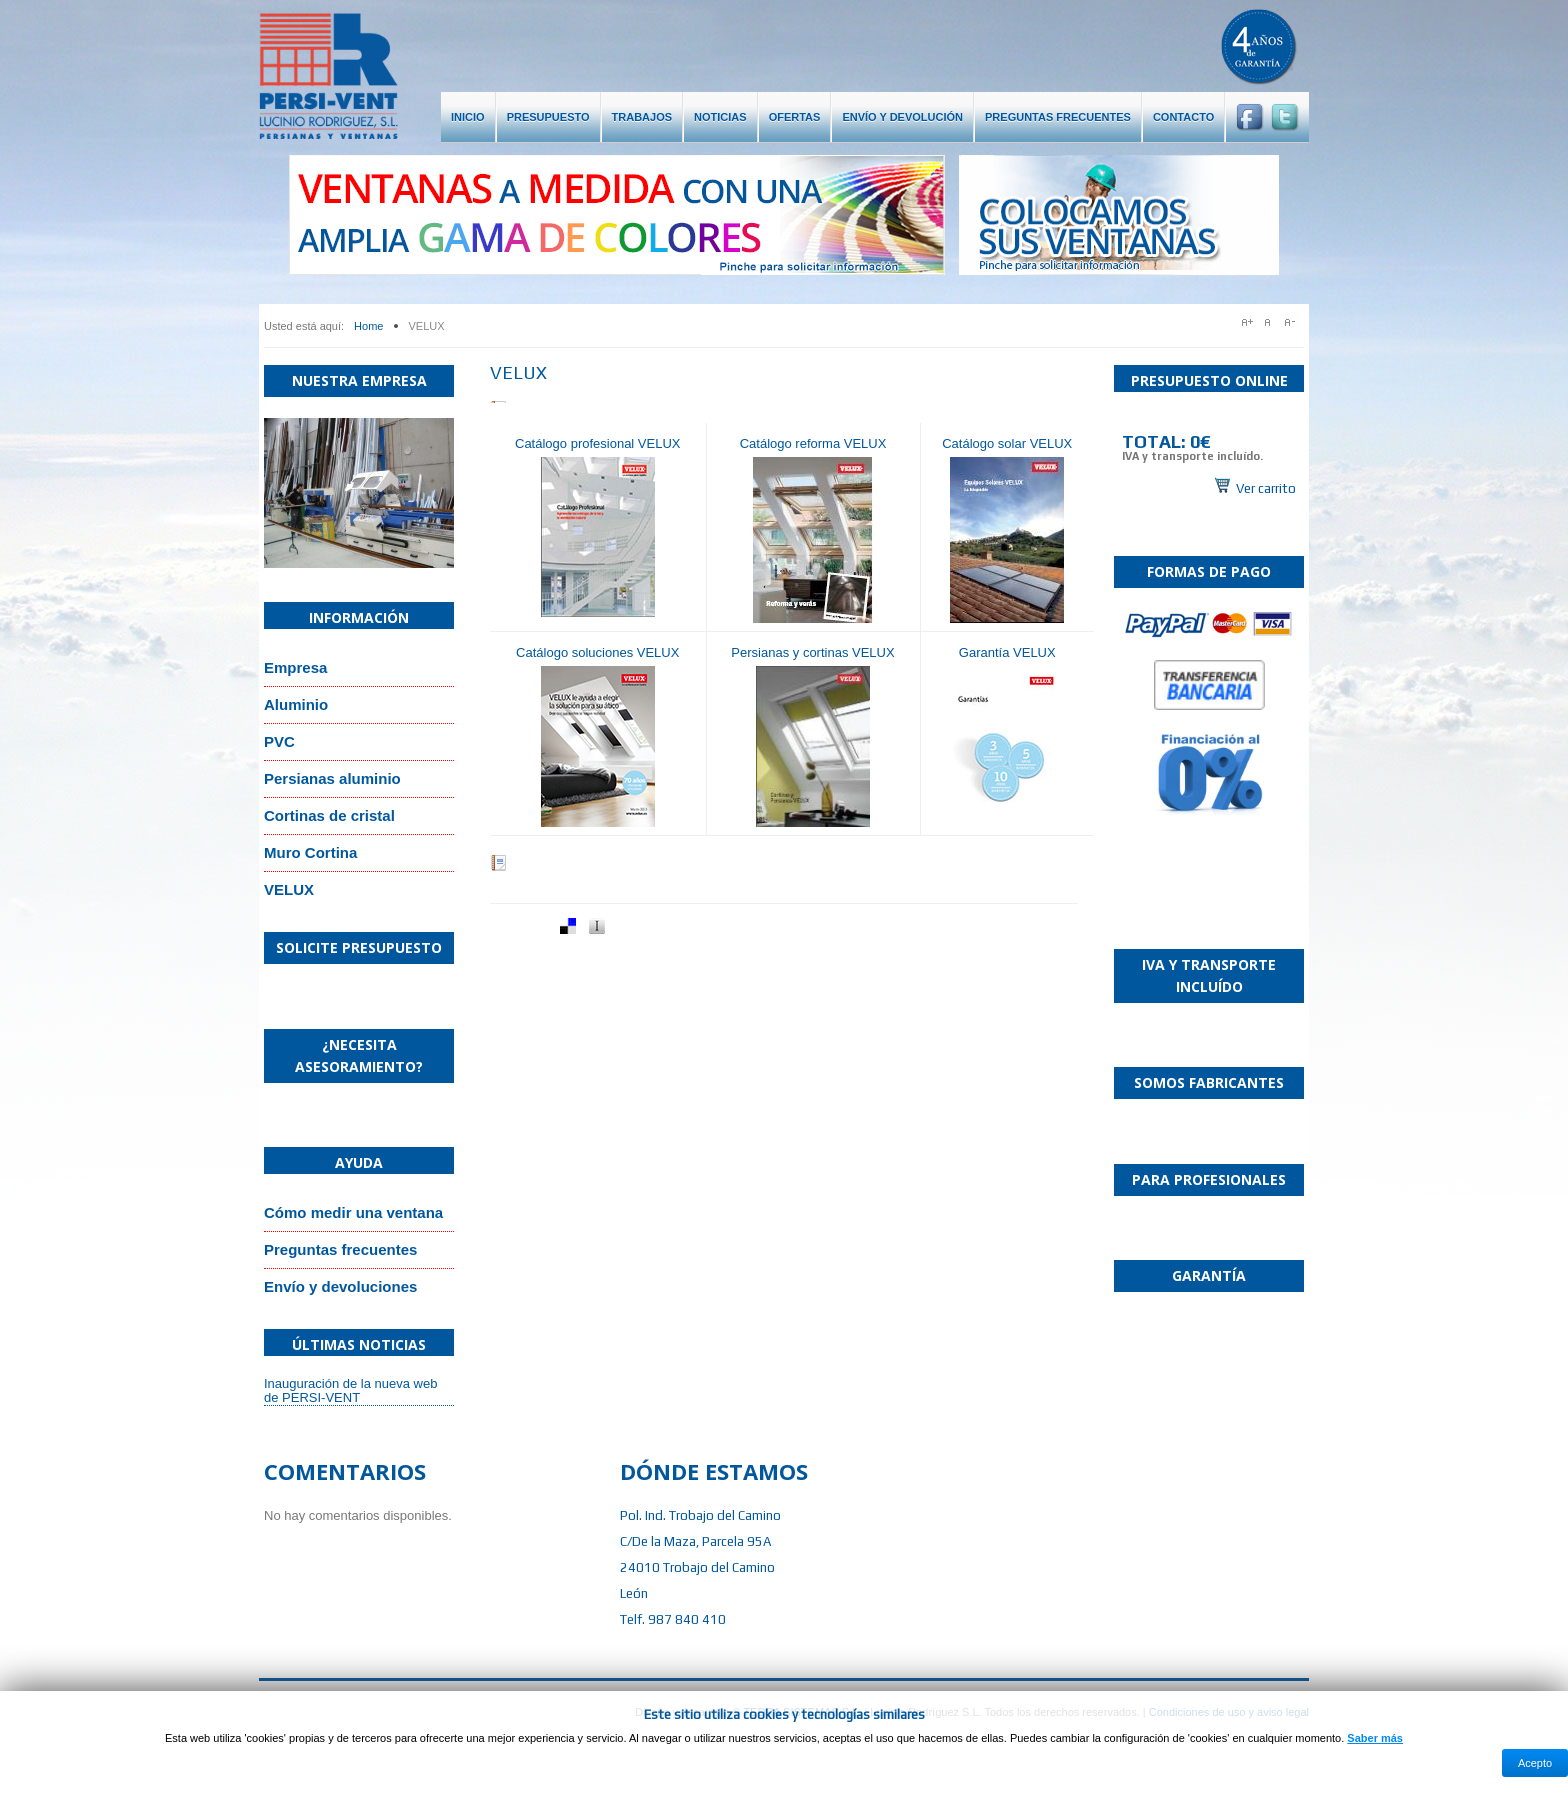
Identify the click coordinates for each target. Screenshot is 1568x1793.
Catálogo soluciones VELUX (597, 652)
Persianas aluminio (332, 778)
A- (1294, 322)
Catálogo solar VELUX (1007, 443)
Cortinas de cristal (329, 815)
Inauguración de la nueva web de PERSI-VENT (350, 1390)
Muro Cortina (310, 852)
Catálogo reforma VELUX (813, 443)
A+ (1248, 322)
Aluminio (296, 704)
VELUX (289, 889)
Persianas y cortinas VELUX (812, 652)
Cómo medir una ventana (353, 1212)
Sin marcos (1209, 455)
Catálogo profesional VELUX (598, 443)
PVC (279, 741)
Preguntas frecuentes (340, 1249)
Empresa (295, 667)
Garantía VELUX (1007, 652)
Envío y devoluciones (340, 1286)
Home (368, 326)
